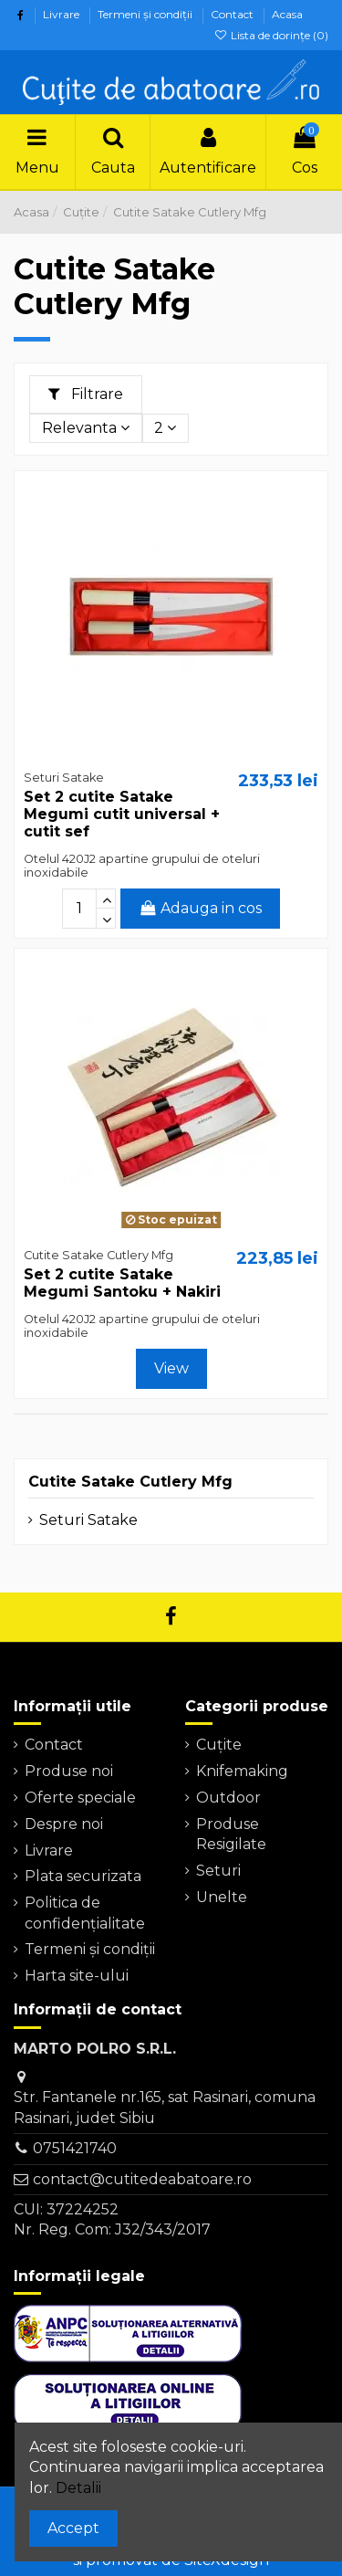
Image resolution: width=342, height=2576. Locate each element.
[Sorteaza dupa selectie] (85, 428)
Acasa (287, 14)
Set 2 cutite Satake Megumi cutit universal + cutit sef (122, 814)
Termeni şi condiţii (146, 14)
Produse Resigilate (231, 1834)
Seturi (218, 1870)
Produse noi (69, 1771)
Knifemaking (242, 1771)
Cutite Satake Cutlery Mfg (130, 1481)
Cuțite (219, 1744)
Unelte (221, 1897)
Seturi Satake (88, 1520)
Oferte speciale (80, 1797)
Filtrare (85, 394)
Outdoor (228, 1797)
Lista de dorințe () (271, 35)
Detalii (78, 2488)
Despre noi (64, 1824)
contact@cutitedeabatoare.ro (142, 2179)
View (171, 1368)
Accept (73, 2528)
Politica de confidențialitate (85, 1912)
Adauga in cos (201, 908)
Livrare (62, 14)
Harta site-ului (77, 1975)
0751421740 (75, 2148)
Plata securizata (83, 1876)
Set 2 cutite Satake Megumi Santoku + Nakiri (122, 1283)
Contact (233, 14)
